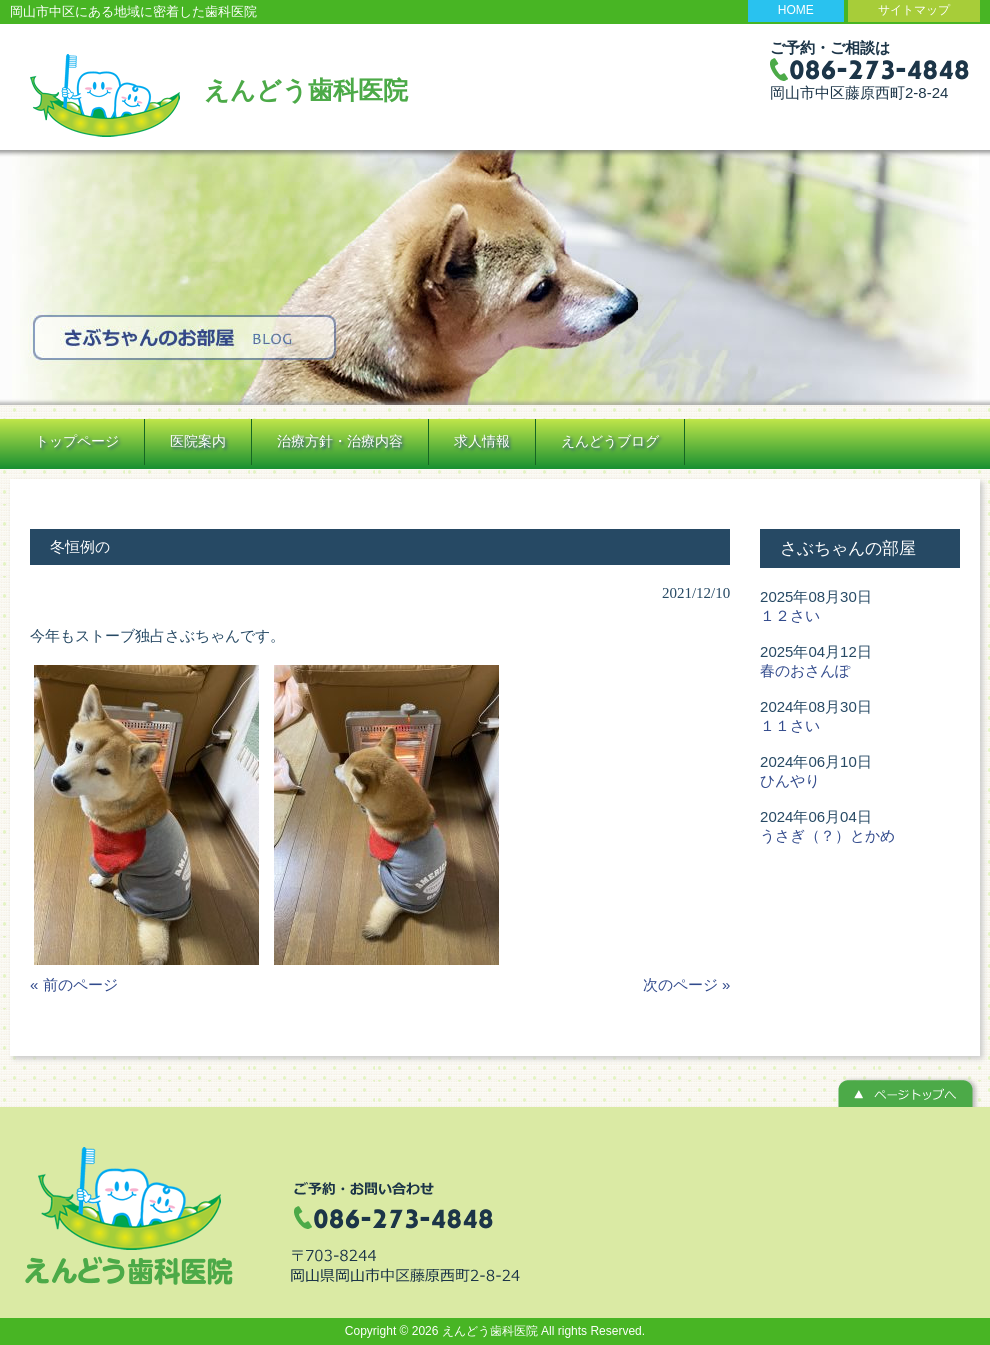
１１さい (790, 725)
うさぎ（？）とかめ (827, 835)
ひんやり (790, 780)
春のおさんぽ (805, 670)
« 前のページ (74, 984)
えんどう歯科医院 (306, 90)
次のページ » (687, 984)
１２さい (790, 615)
